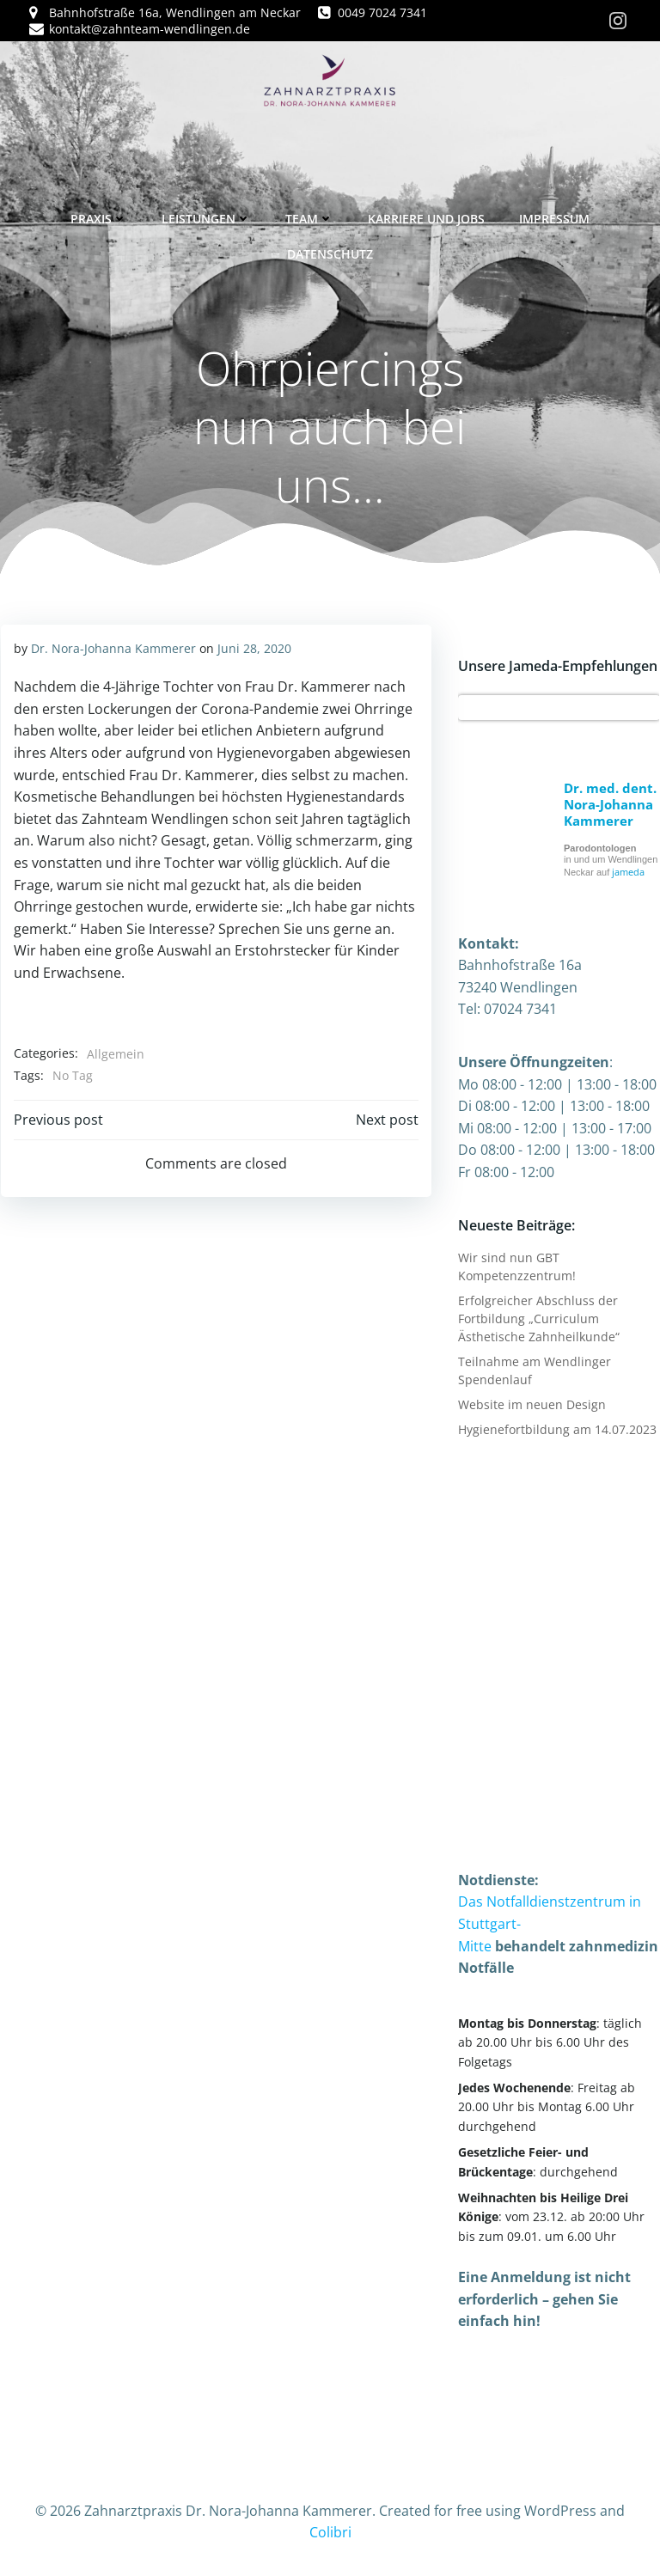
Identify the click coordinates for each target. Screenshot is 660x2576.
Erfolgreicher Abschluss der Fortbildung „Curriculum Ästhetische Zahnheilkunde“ (538, 1317)
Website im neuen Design (531, 1403)
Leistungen (206, 216)
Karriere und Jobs (426, 216)
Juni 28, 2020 (253, 647)
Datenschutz (330, 251)
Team (309, 216)
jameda (627, 870)
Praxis (98, 216)
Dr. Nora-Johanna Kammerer (112, 647)
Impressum (554, 216)
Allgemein (115, 1053)
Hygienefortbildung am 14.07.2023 (556, 1428)
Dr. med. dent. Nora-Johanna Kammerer (609, 803)
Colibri (330, 2529)
